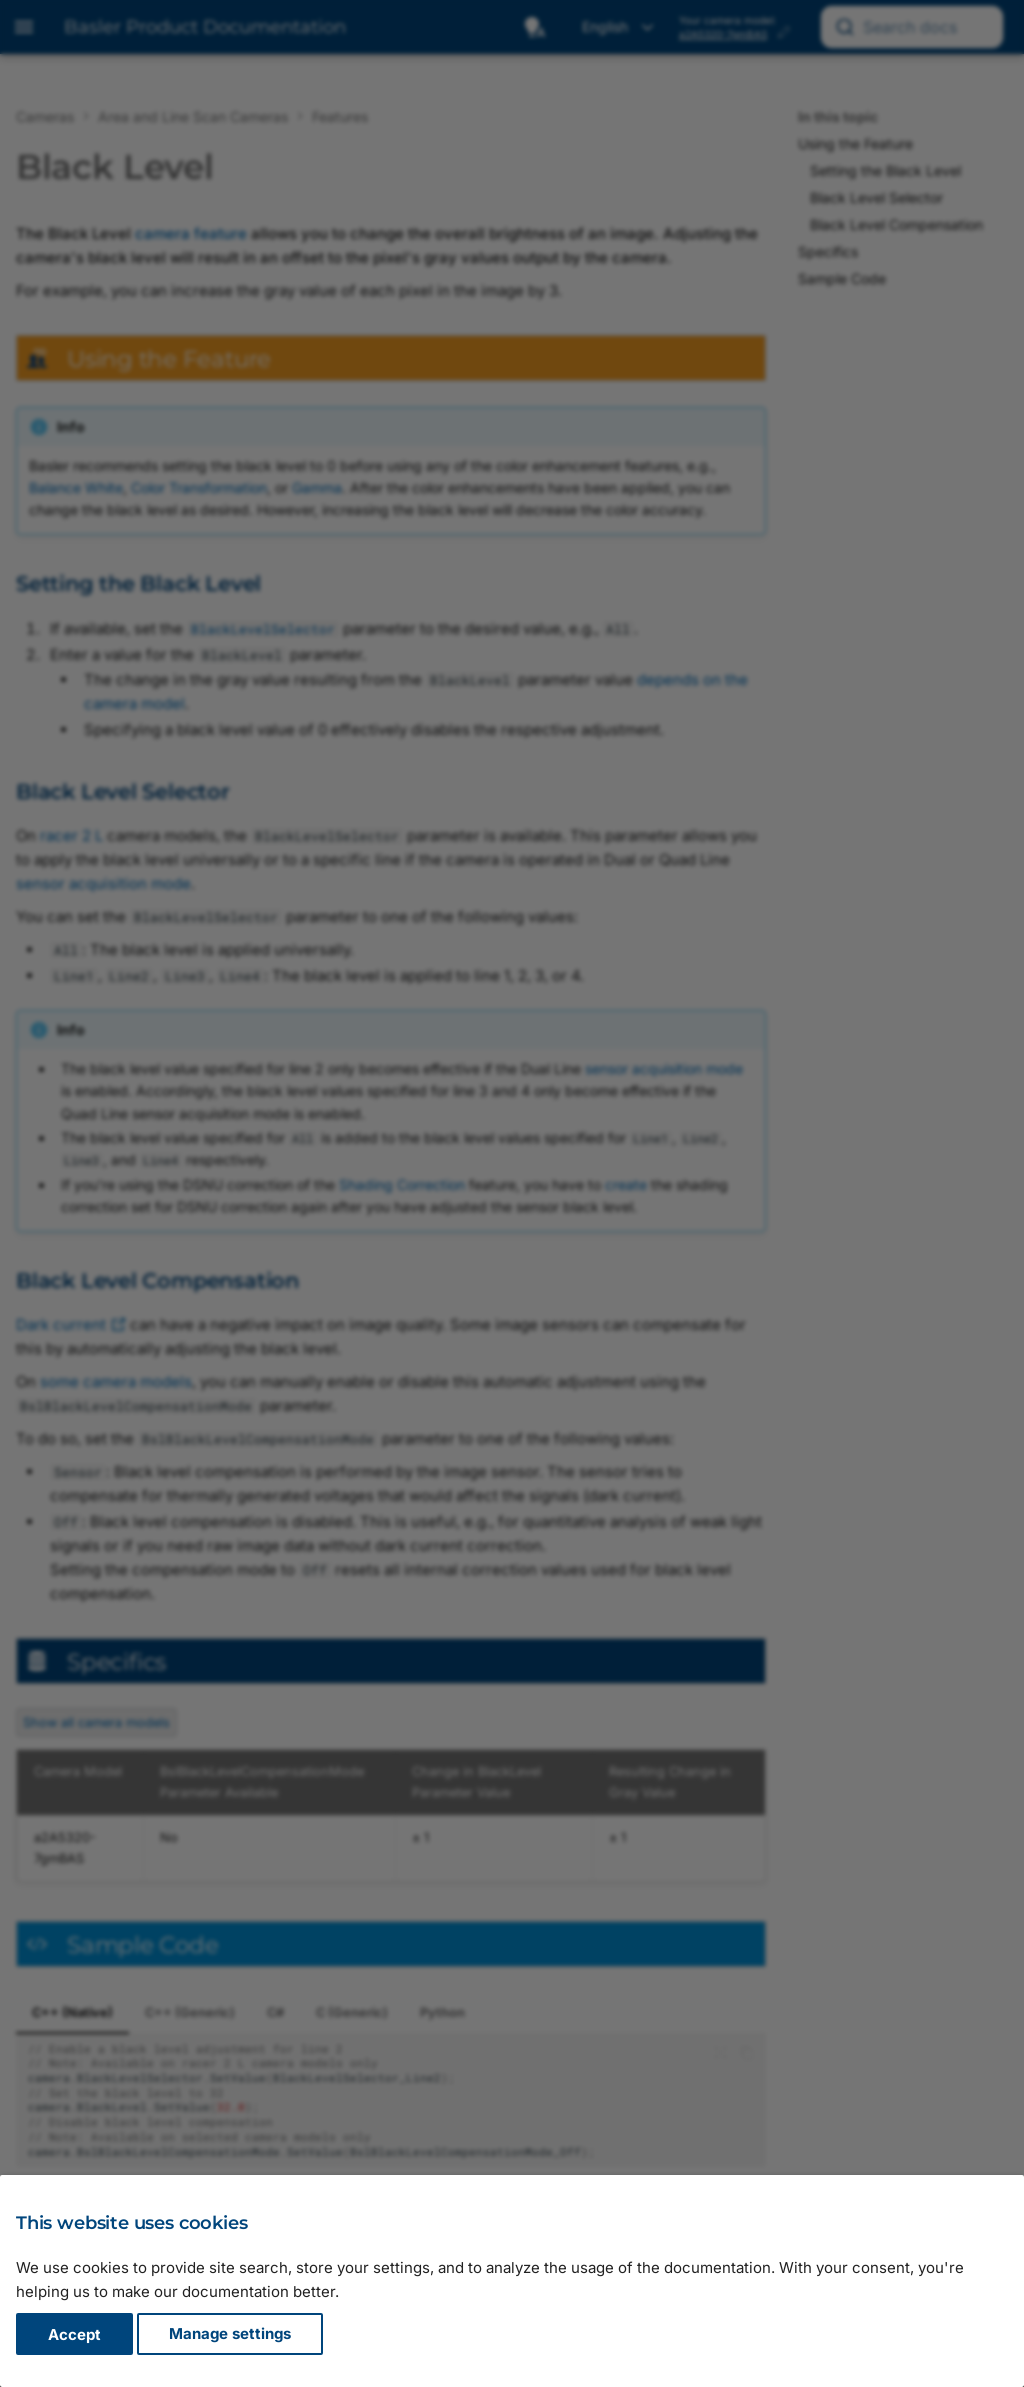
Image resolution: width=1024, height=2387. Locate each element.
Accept (74, 2334)
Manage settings (230, 2334)
